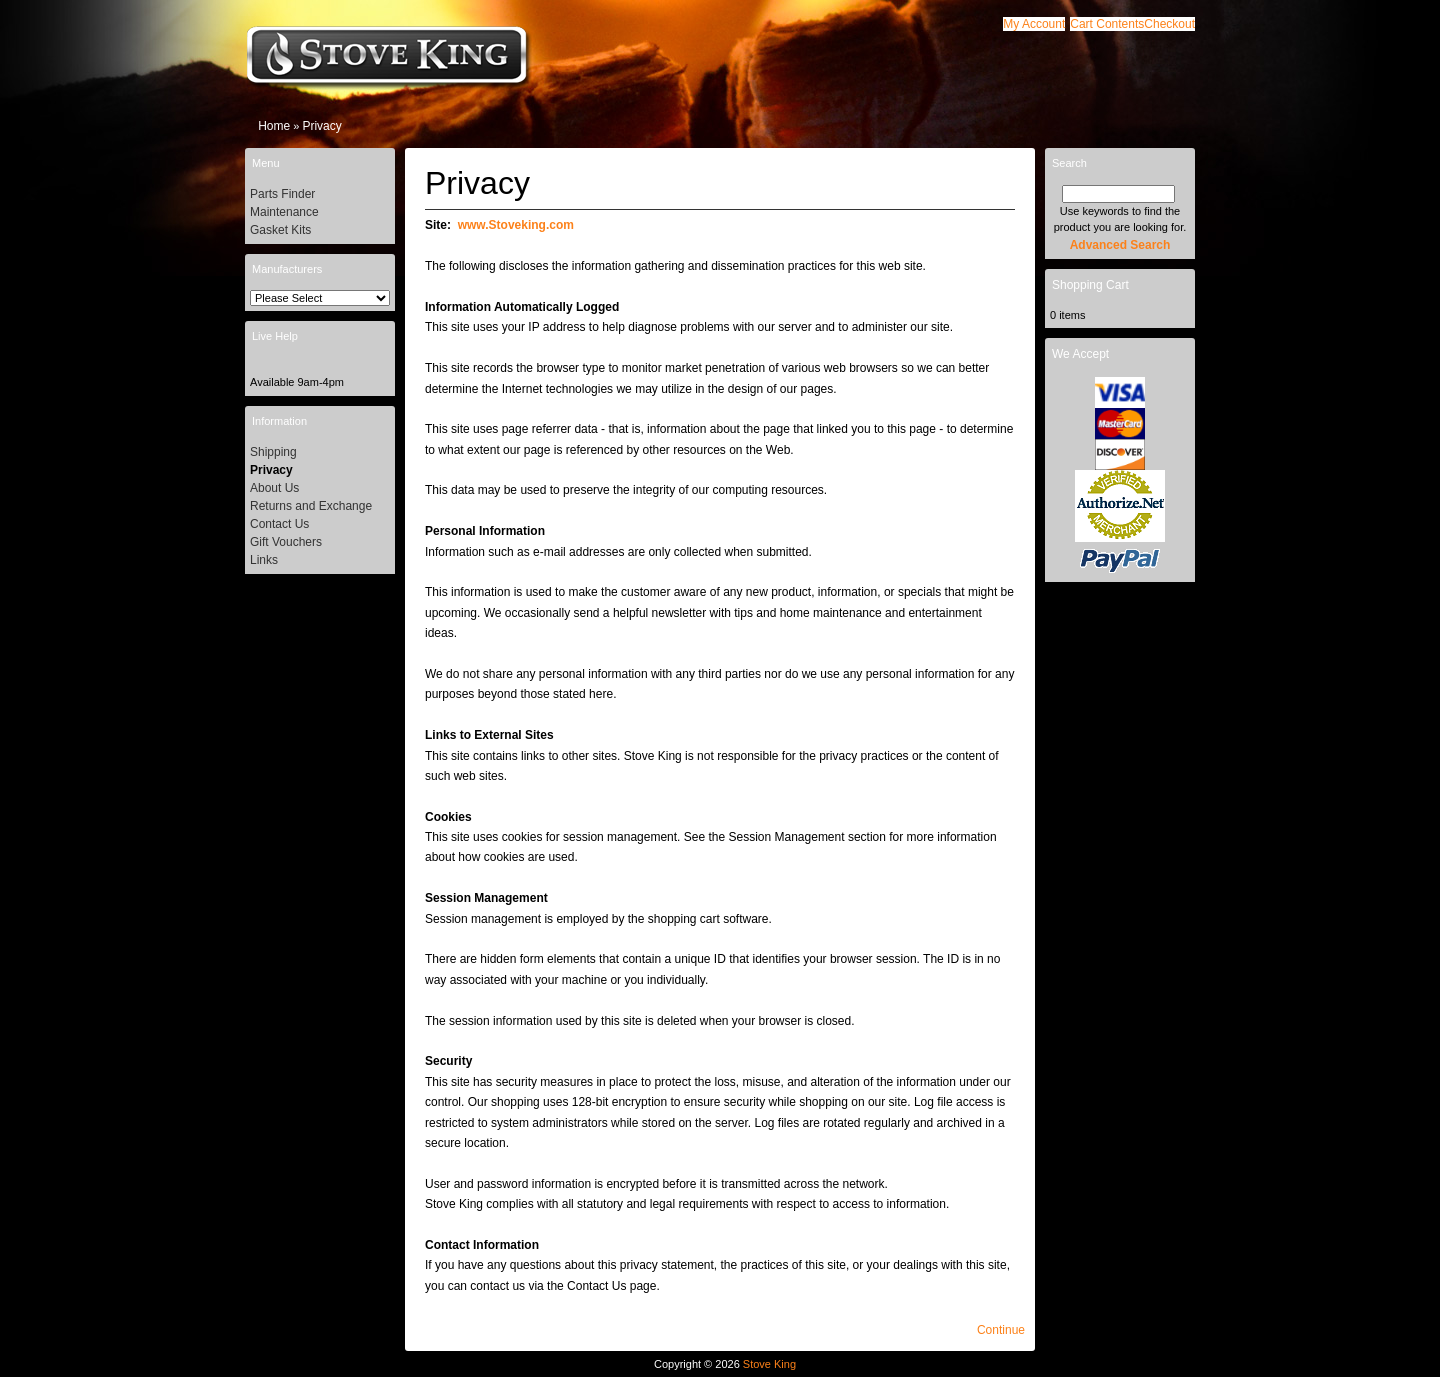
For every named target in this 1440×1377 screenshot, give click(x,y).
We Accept (1080, 354)
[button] (1107, 24)
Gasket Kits (280, 230)
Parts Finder (282, 194)
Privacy (321, 126)
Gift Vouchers (286, 542)
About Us (274, 488)
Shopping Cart (1090, 285)
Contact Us (279, 524)
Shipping (273, 452)
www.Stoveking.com (516, 225)
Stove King (769, 1364)
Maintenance (284, 212)
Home (274, 126)
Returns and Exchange (311, 506)
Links (264, 560)
